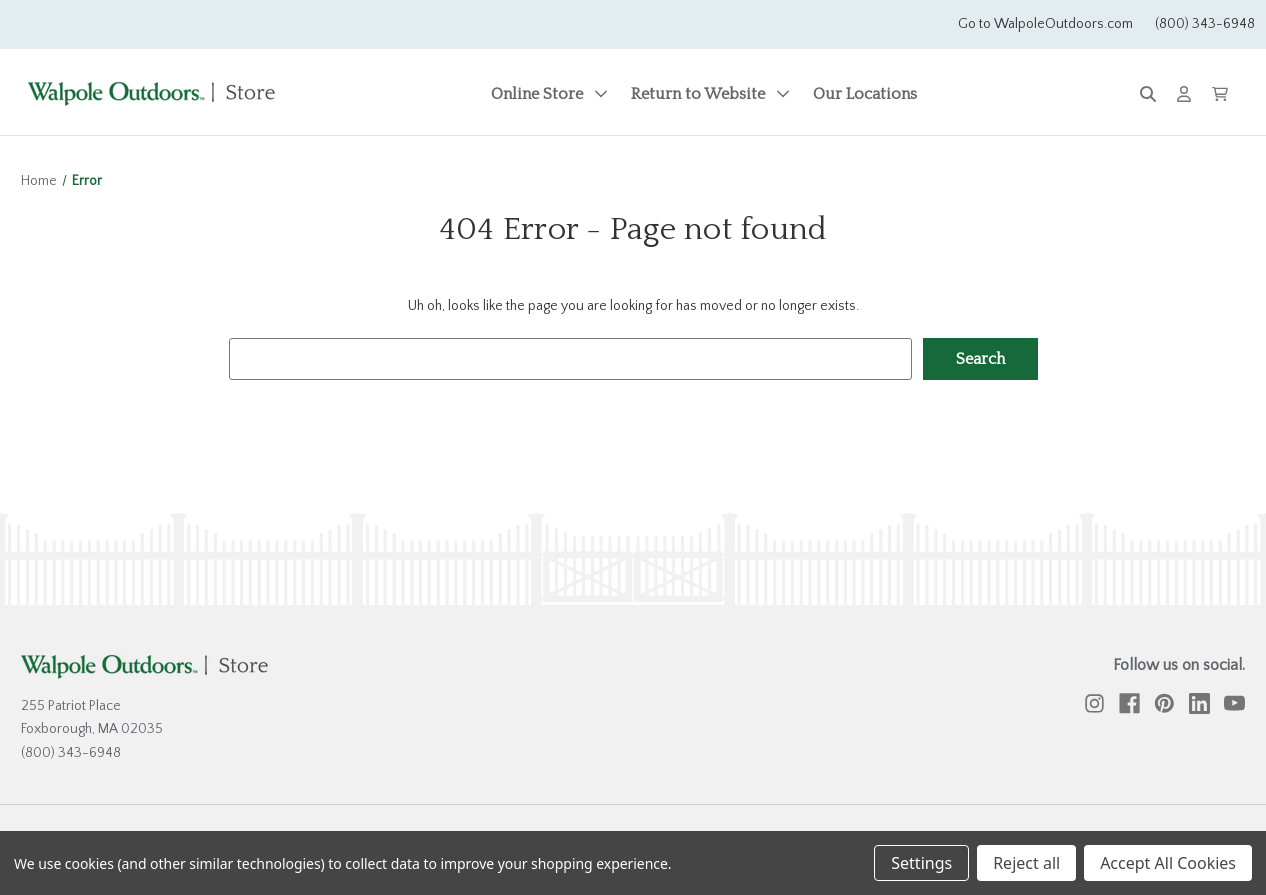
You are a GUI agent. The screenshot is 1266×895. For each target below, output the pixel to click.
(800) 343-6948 (1205, 24)
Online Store (550, 94)
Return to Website (711, 94)
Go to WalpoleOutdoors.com (1045, 24)
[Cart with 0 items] (1220, 94)
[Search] (1148, 94)
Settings (921, 863)
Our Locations (865, 94)
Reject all (1026, 863)
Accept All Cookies (1168, 863)
